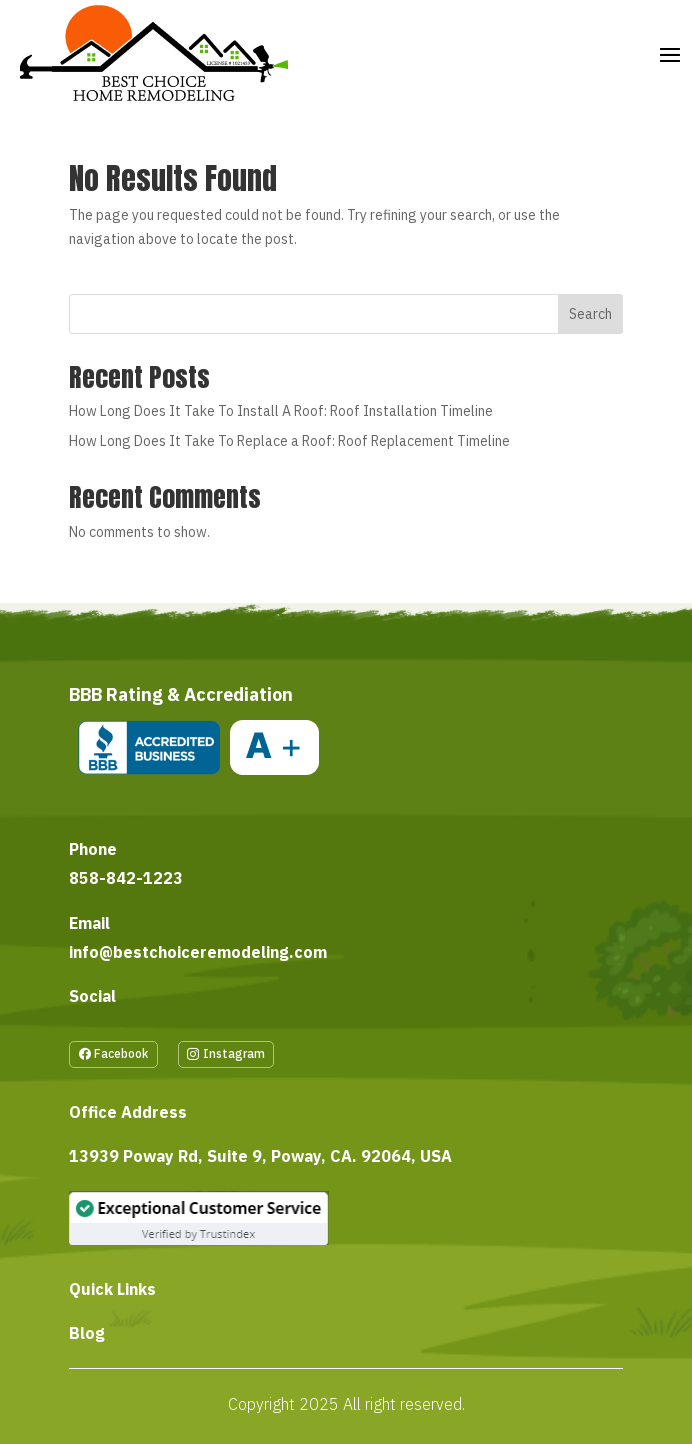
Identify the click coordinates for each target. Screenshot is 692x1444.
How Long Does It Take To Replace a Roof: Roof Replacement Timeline (289, 441)
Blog (87, 1333)
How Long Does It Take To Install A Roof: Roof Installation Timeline (281, 411)
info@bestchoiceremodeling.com (198, 952)
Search (590, 314)
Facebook (121, 1053)
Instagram (234, 1053)
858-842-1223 (126, 878)
